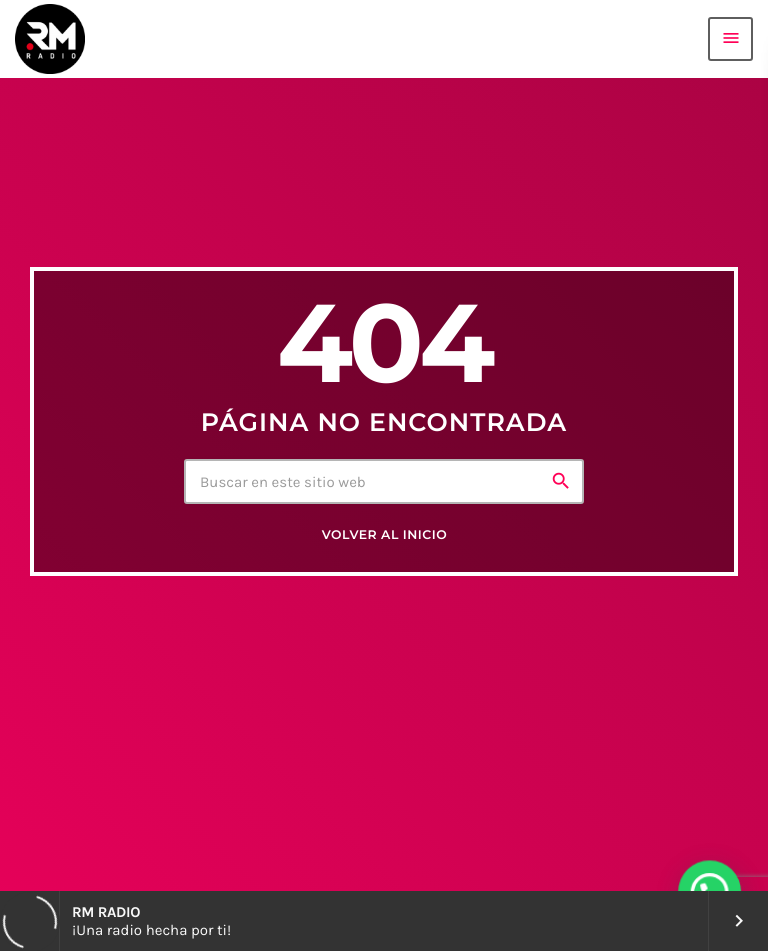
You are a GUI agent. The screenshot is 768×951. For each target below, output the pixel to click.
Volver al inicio (384, 535)
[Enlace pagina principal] (50, 39)
